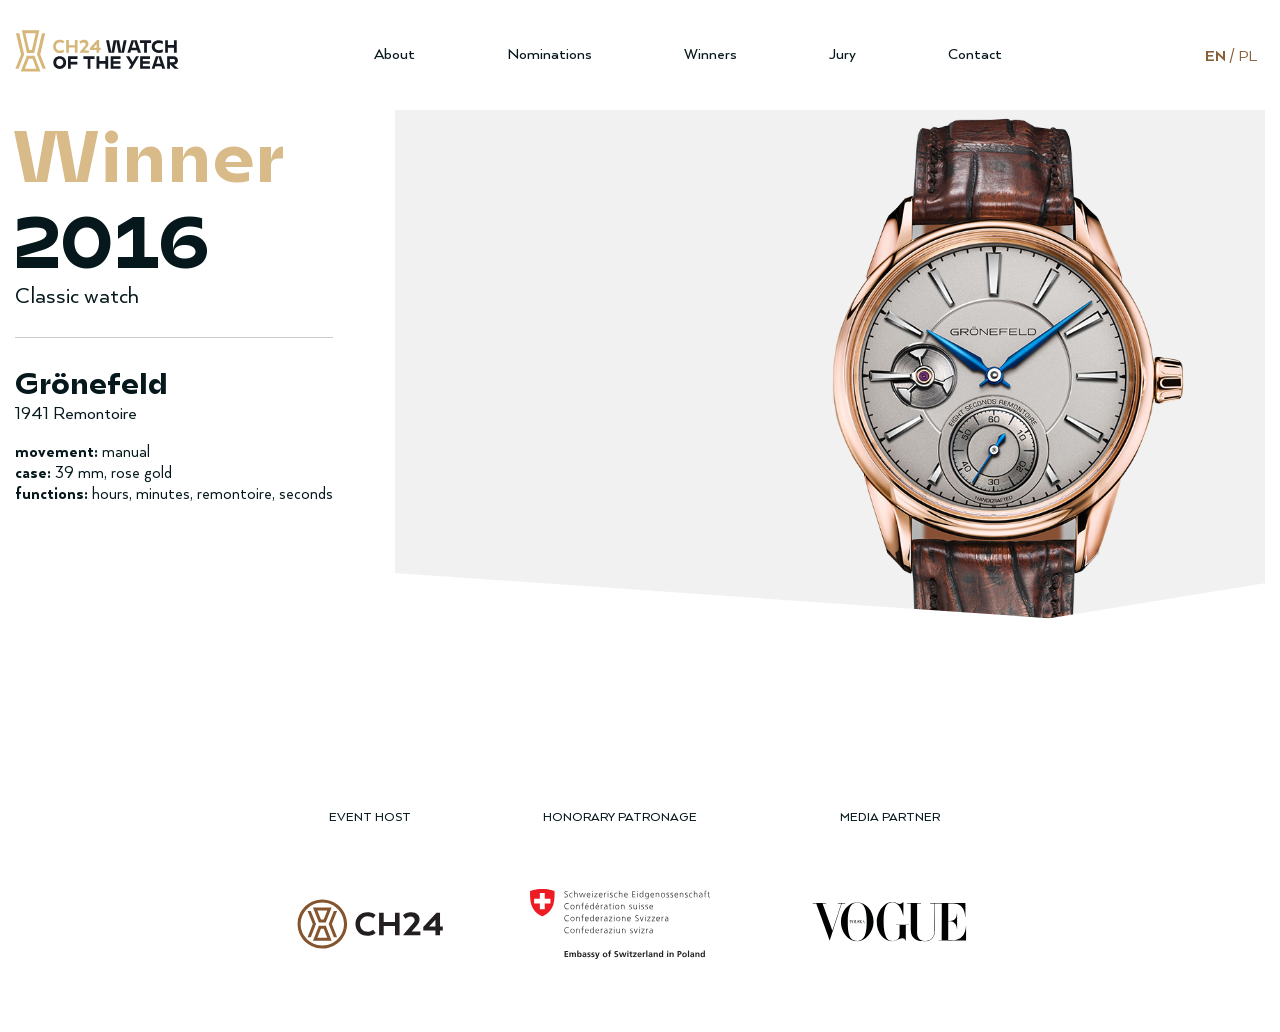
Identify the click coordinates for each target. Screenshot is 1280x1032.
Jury (842, 54)
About (394, 54)
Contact (975, 54)
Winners (710, 54)
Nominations (549, 54)
